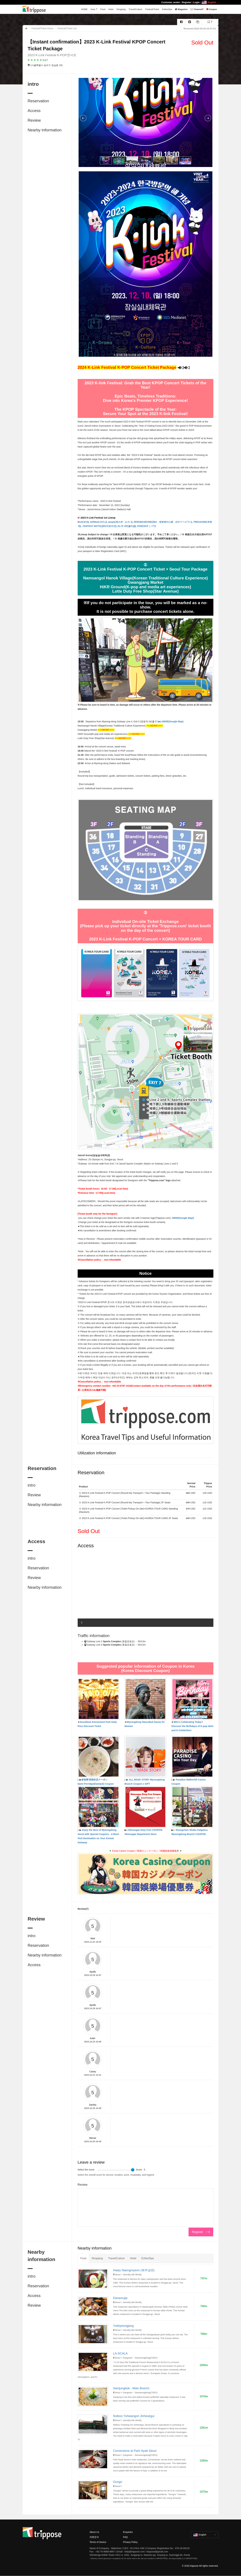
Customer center (170, 2)
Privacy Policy (130, 2542)
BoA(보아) (83, 522)
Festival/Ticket (152, 9)
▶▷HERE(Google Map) (170, 721)
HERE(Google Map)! (183, 1218)
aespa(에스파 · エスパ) (120, 522)
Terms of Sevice (98, 2542)
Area (93, 9)
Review (34, 120)
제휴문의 (94, 2537)
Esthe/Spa (167, 9)
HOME (84, 9)
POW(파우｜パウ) (146, 526)
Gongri (117, 2482)
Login (196, 2)
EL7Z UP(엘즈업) (127, 526)
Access (34, 110)
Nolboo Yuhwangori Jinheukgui (133, 2416)
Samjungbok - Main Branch (131, 2388)
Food (102, 9)
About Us (94, 2532)
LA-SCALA (120, 2353)
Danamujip (120, 2298)
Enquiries (128, 2532)
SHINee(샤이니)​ (98, 522)
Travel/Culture (135, 9)
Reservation (38, 101)
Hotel (110, 9)
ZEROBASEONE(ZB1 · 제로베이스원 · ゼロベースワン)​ (163, 522)
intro (31, 1485)
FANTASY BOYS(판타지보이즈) (99, 526)
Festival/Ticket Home (42, 28)
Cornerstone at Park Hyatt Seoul (134, 2450)
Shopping (121, 9)
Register (186, 2)
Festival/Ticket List (67, 28)
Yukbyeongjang (123, 2325)
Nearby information (45, 130)
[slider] (132, 2169)
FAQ (125, 2537)
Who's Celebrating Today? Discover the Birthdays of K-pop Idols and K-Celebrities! (192, 1726)
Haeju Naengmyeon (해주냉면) (134, 2270)
